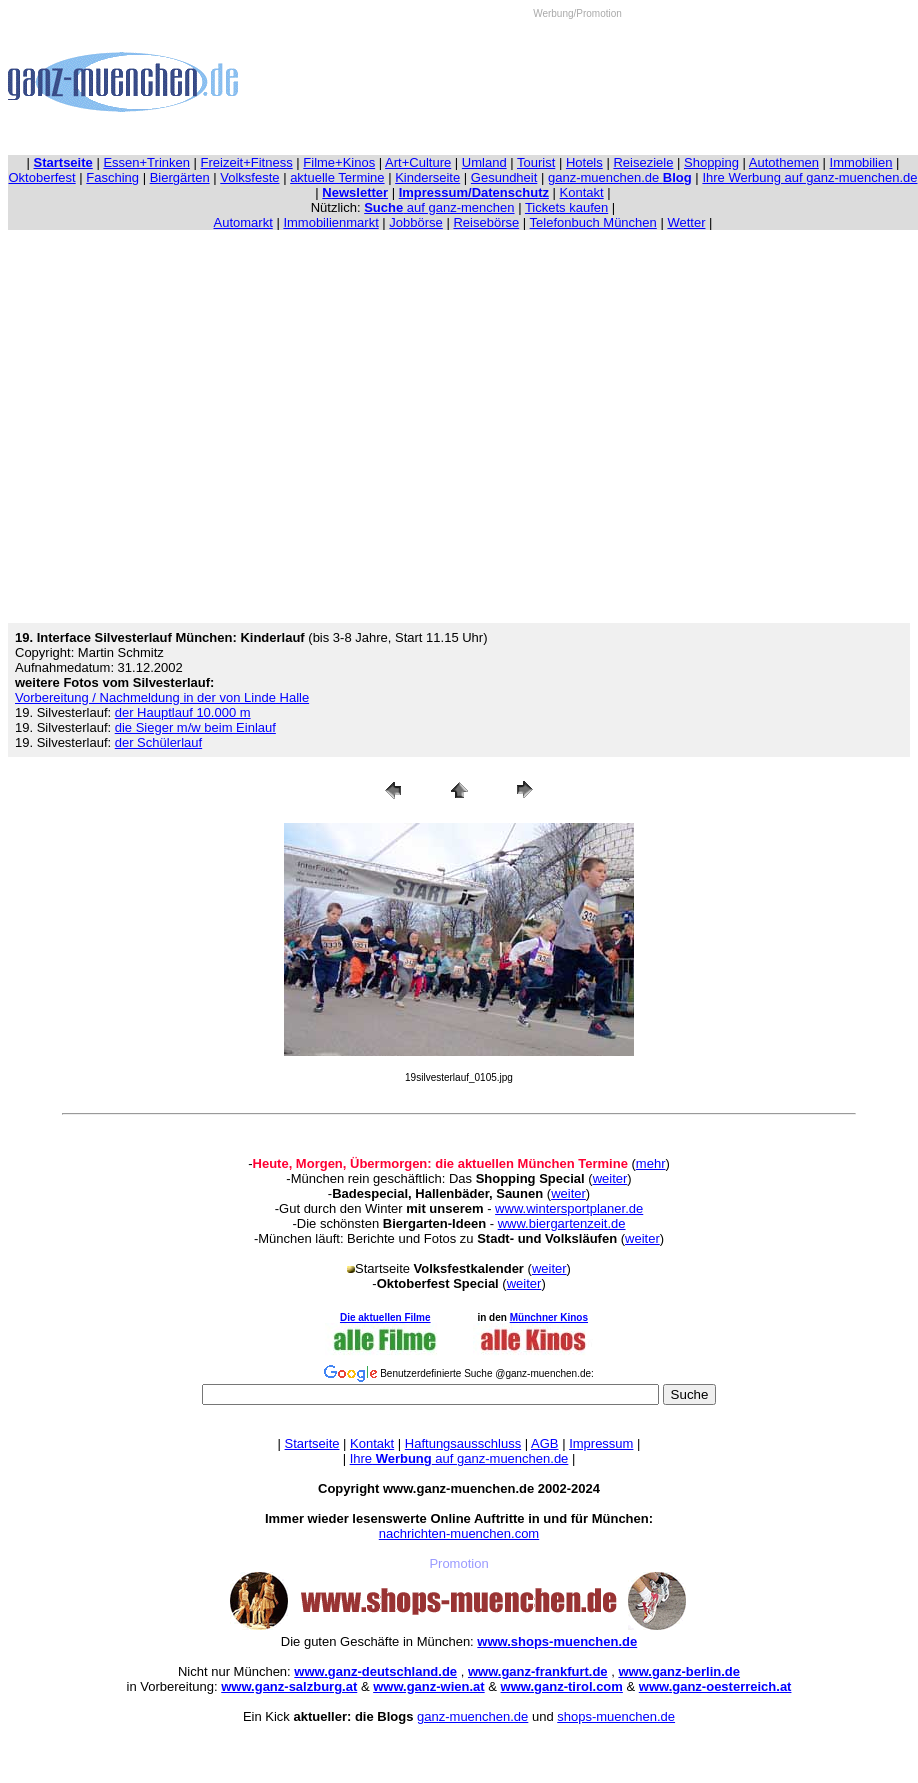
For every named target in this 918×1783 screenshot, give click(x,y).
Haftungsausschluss (463, 1443)
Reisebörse (486, 222)
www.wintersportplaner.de (569, 1208)
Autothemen (784, 162)
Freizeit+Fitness (247, 162)
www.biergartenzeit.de (562, 1223)
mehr (651, 1163)
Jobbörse (415, 222)
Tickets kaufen (566, 207)
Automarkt (243, 222)
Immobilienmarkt (330, 222)
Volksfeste (249, 177)
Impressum (601, 1443)
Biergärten (180, 177)
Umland (484, 162)
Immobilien (861, 162)
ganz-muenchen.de (620, 177)
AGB (544, 1443)
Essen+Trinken (146, 162)
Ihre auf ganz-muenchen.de (459, 1458)
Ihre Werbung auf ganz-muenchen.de (809, 177)
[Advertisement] (577, 81)
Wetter (686, 222)
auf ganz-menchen (439, 207)
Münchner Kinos (549, 1317)
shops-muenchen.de (616, 1716)
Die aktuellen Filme (385, 1317)
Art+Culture (418, 162)
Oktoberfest (42, 177)
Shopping (711, 162)
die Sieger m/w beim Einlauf (195, 727)
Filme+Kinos (339, 162)
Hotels (584, 162)
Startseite (312, 1443)
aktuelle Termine (337, 177)
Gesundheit (504, 177)
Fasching (112, 177)
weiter (610, 1178)
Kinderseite (427, 177)
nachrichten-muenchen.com (459, 1533)
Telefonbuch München (593, 222)
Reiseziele (643, 162)
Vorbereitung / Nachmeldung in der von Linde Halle (162, 697)
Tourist (536, 162)
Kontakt (582, 192)
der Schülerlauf (158, 742)
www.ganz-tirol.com (562, 1686)
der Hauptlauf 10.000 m (183, 712)
